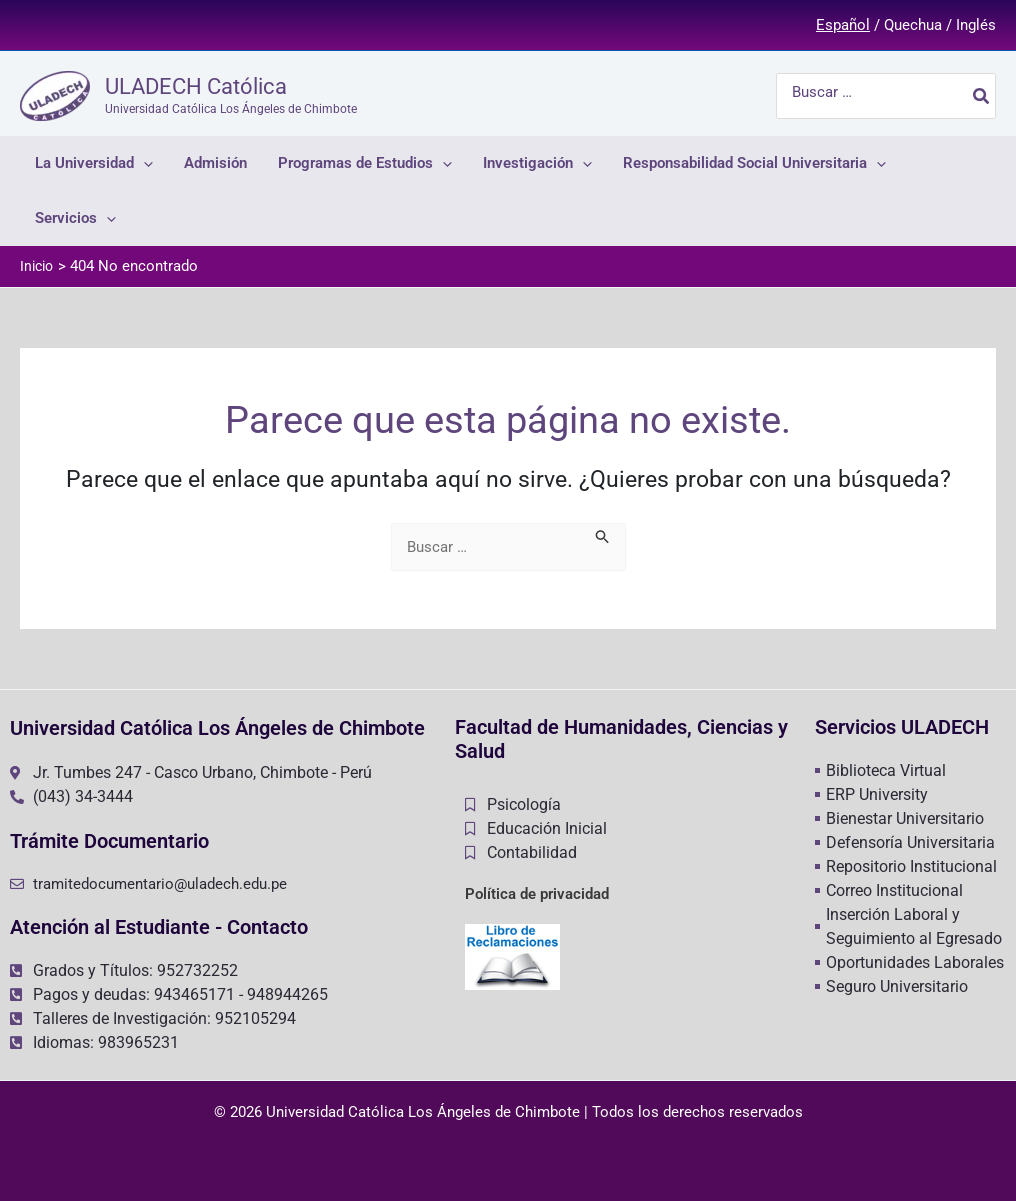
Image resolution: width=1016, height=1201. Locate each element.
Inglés (976, 25)
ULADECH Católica (196, 86)
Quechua (913, 25)
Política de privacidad (537, 894)
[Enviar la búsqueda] (603, 534)
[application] (143, 163)
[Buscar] (982, 96)
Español (843, 25)
